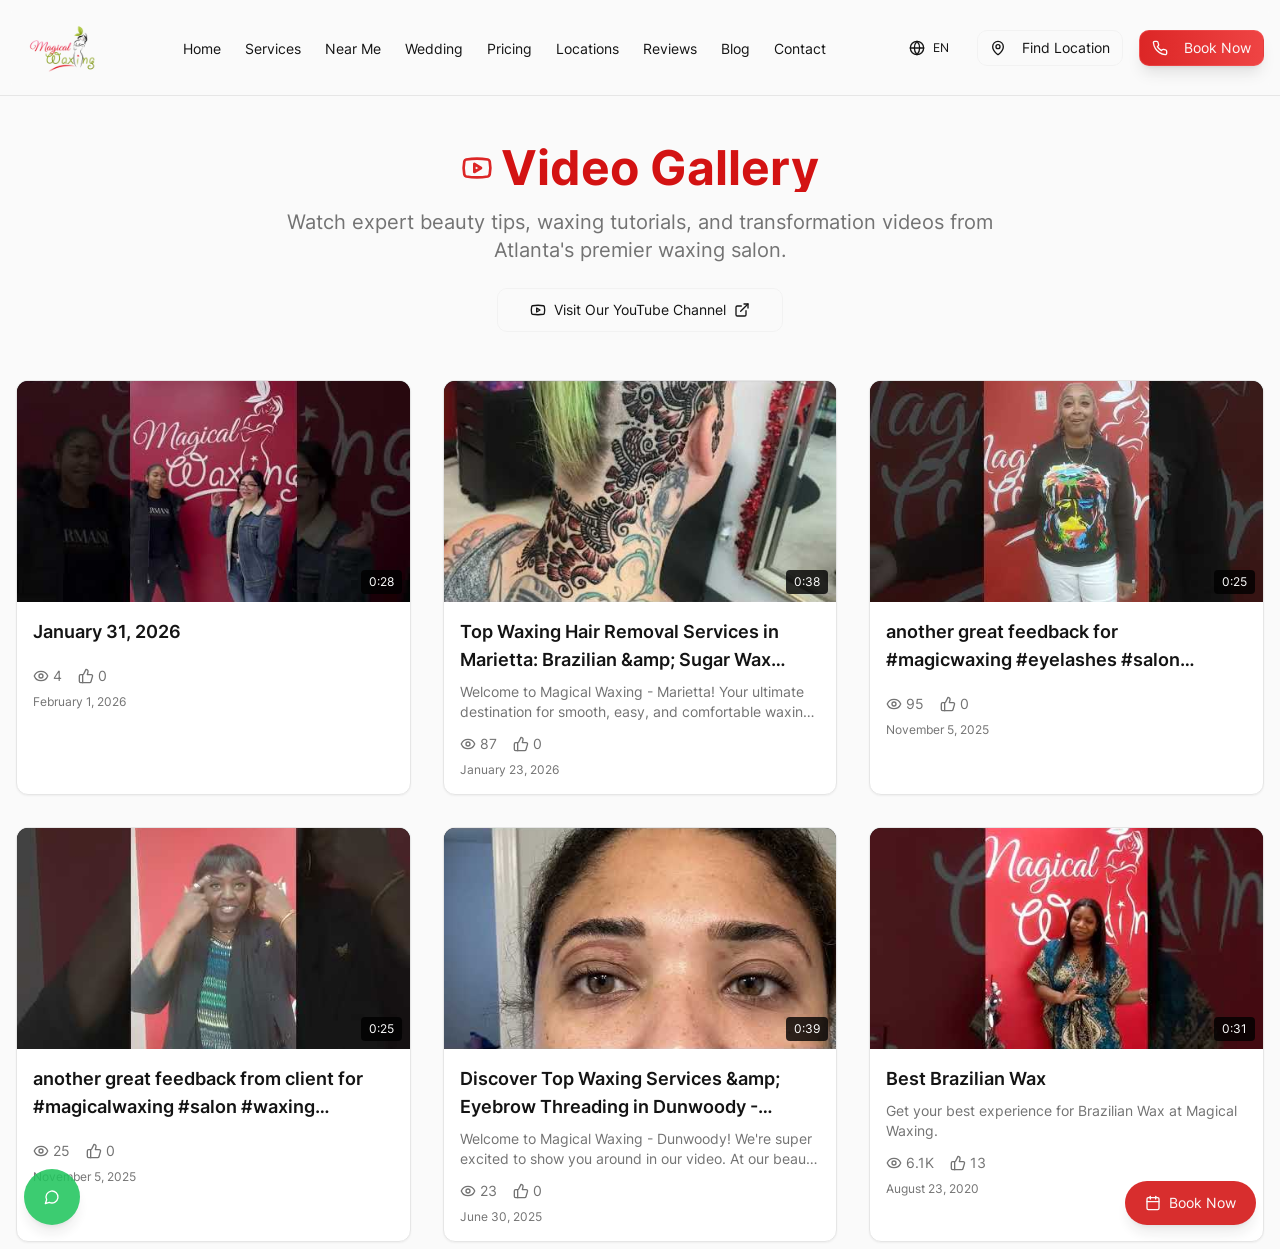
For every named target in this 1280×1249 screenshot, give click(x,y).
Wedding (434, 48)
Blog (735, 48)
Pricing (509, 48)
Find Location (1050, 47)
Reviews (670, 48)
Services (273, 48)
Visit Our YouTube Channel (640, 309)
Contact (800, 48)
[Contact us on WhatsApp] (52, 1197)
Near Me (353, 48)
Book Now (1201, 47)
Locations (587, 48)
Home (202, 48)
